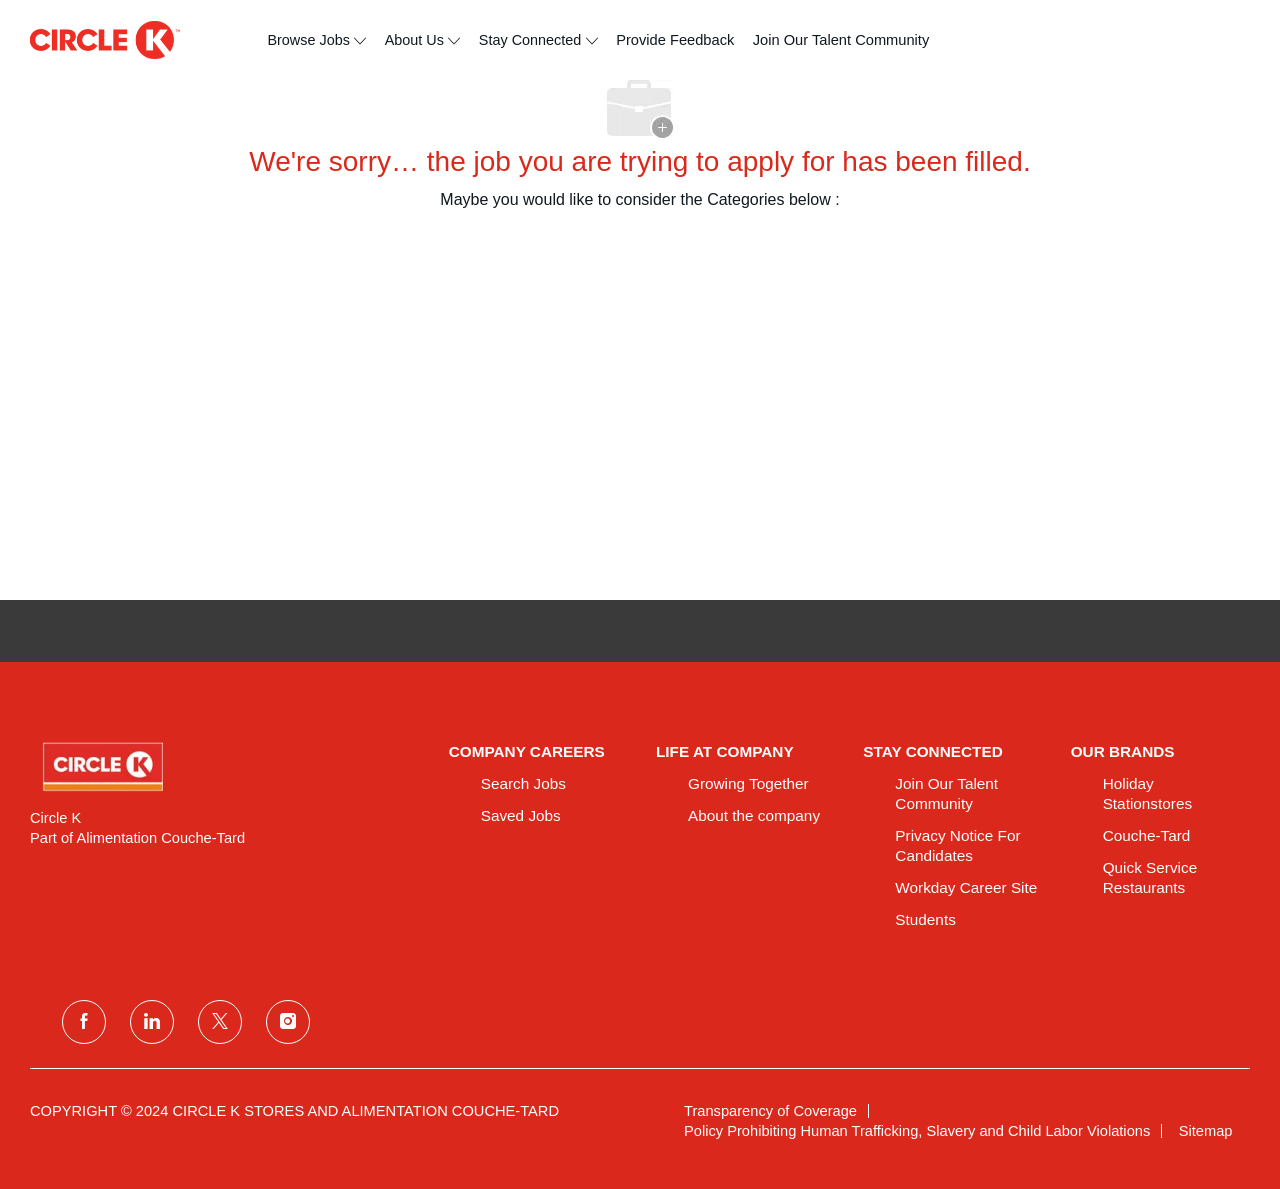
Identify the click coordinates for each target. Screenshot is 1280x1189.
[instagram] (288, 1022)
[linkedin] (152, 1022)
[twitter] (220, 1022)
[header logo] (105, 40)
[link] (225, 767)
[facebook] (84, 1022)
